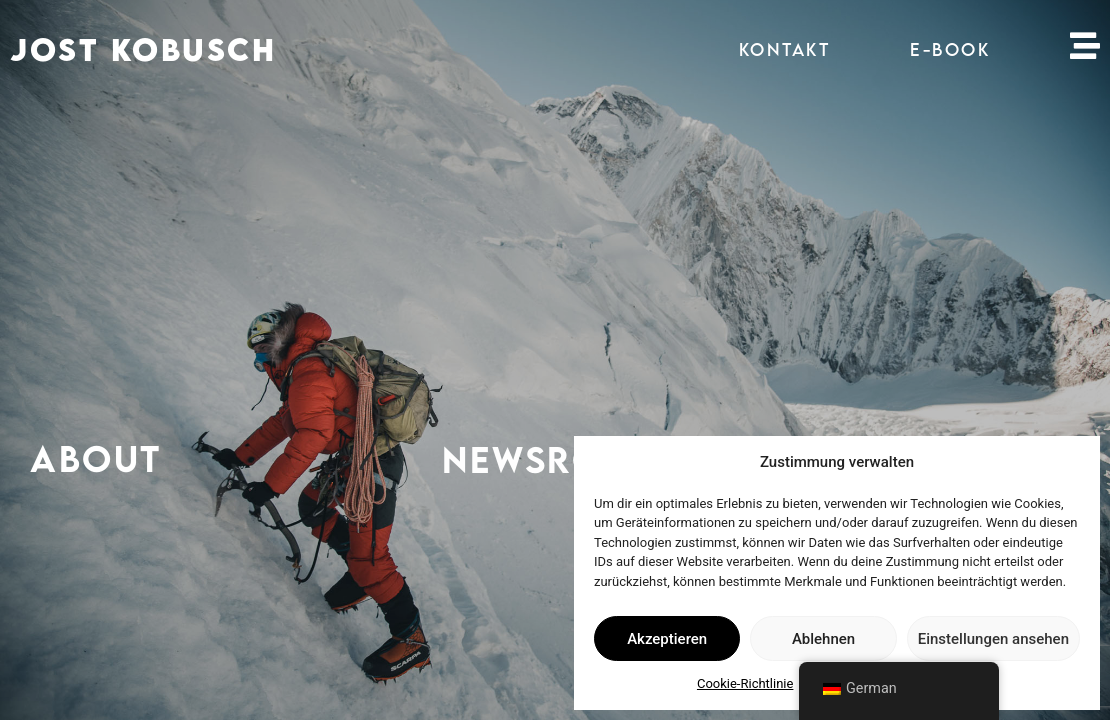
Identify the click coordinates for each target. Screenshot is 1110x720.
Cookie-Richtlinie (745, 683)
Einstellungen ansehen (993, 639)
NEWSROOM (554, 461)
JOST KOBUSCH (143, 49)
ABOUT (96, 458)
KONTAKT (785, 49)
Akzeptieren (667, 639)
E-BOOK (950, 49)
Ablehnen (823, 639)
